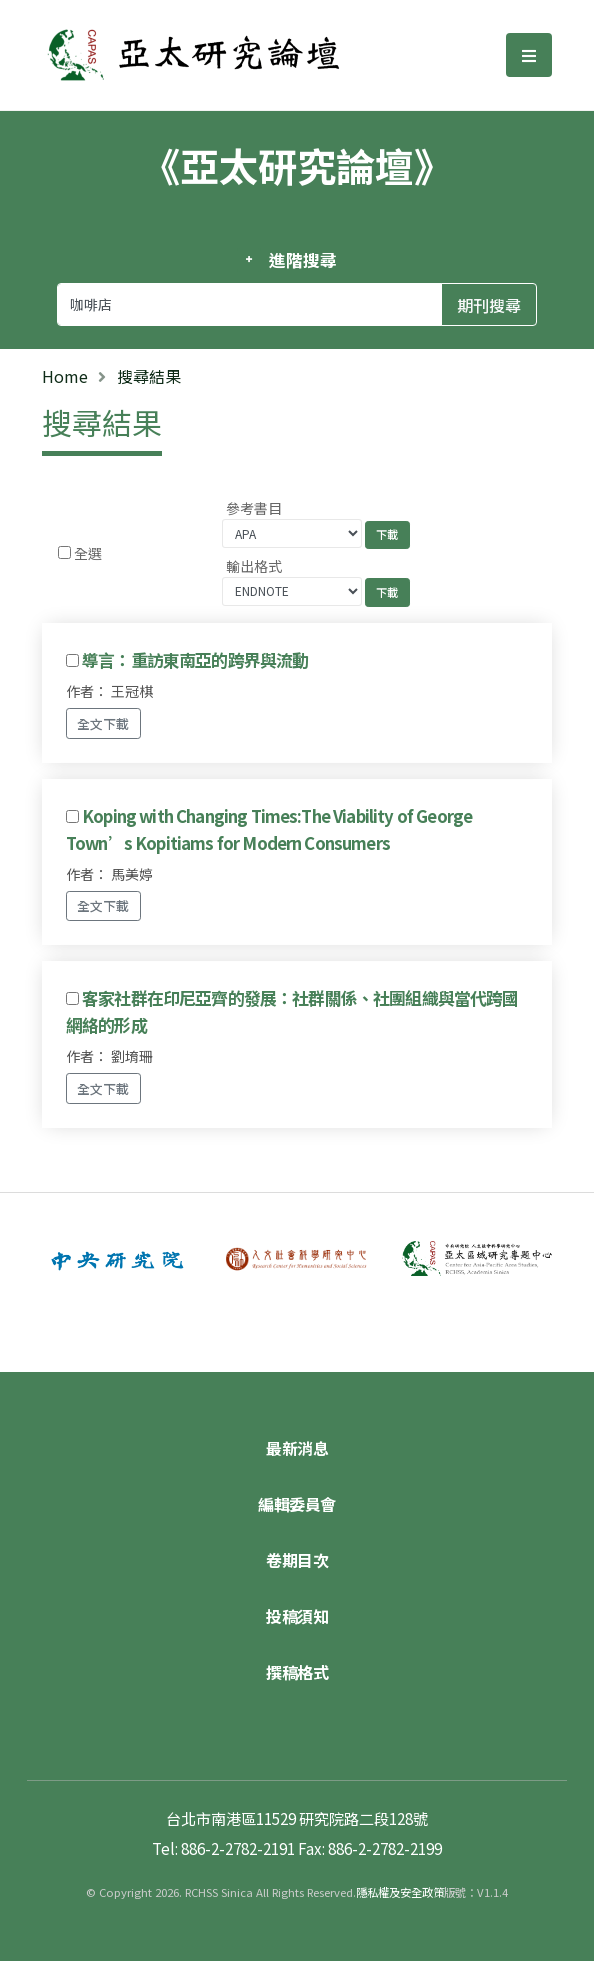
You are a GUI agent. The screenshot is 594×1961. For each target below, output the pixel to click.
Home (65, 376)
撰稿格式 (297, 1672)
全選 (88, 553)
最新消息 (297, 1448)
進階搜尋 (302, 260)
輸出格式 (254, 566)
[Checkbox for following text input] (64, 552)
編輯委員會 (297, 1504)
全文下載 (103, 723)
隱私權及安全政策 (400, 1892)
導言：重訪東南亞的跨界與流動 (195, 660)
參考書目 (254, 508)
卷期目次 (297, 1560)
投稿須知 (297, 1616)
